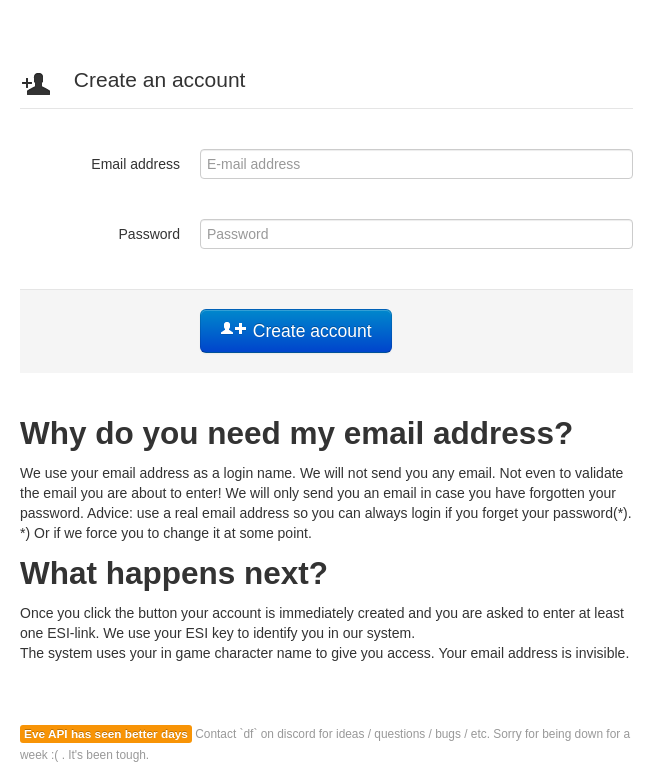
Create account (296, 331)
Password (149, 234)
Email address (135, 164)
